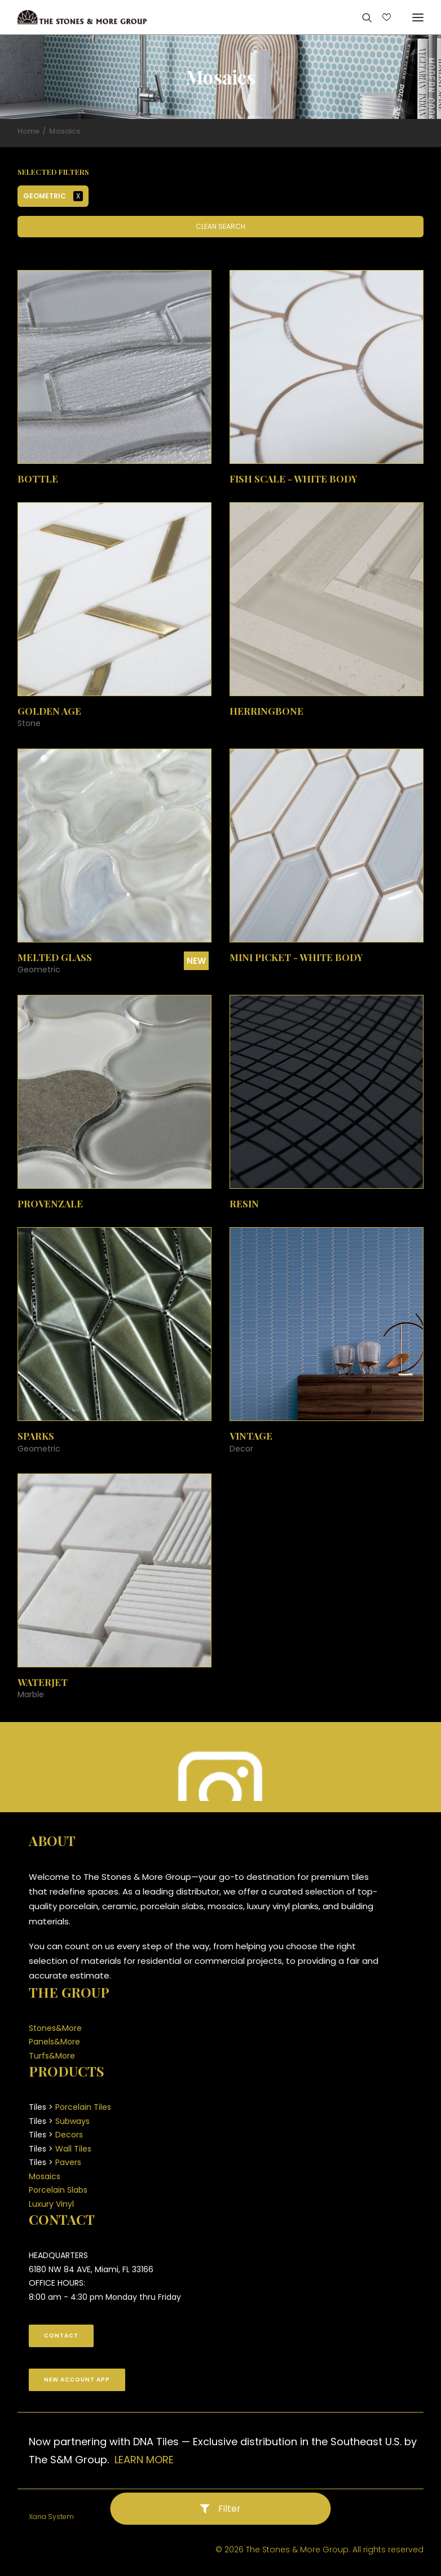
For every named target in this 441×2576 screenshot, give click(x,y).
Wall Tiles (73, 2148)
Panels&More (54, 2041)
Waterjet (42, 1682)
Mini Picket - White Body (296, 957)
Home (28, 131)
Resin (244, 1203)
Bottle (37, 478)
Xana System (51, 2516)
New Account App (77, 2379)
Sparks (35, 1435)
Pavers (68, 2162)
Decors (69, 2134)
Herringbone (266, 711)
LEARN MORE (144, 2460)
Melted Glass (54, 957)
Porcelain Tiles (83, 2107)
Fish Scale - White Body (294, 478)
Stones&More (55, 2028)
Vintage (251, 1435)
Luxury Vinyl (51, 2204)
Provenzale (50, 1203)
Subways (72, 2121)
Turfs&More (52, 2055)
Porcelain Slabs (58, 2190)
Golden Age (49, 711)
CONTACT (61, 2335)
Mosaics (44, 2176)
